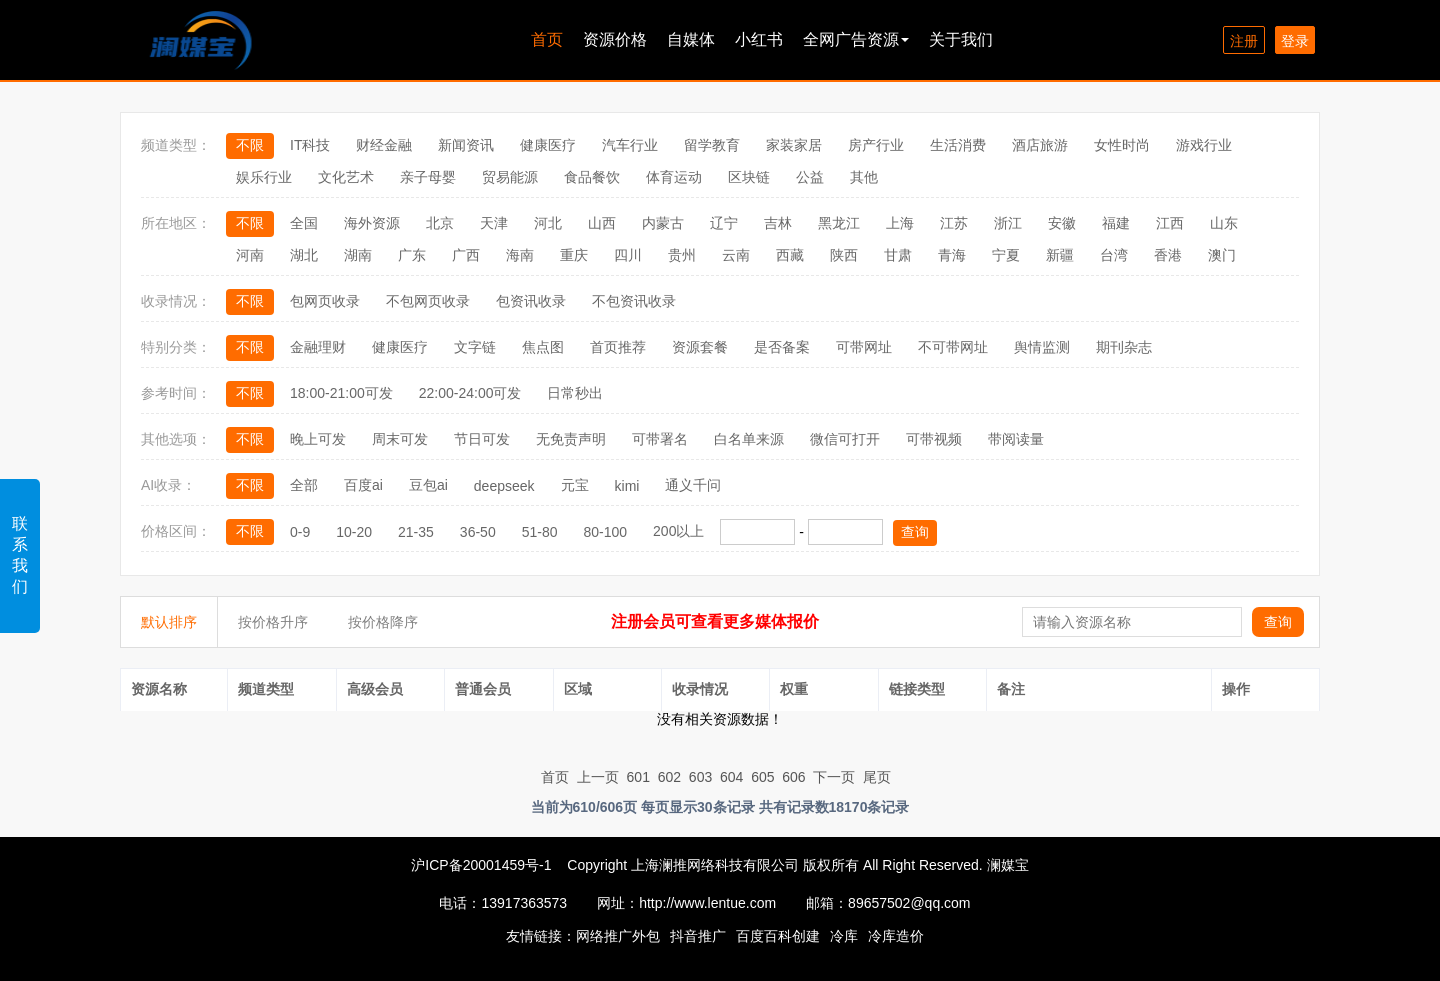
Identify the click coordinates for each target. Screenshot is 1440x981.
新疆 (1060, 255)
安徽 (1062, 223)
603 (700, 777)
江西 (1170, 223)
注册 (1244, 41)
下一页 (834, 777)
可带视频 (934, 439)
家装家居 (794, 145)
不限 (250, 145)
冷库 (844, 936)
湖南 (358, 255)
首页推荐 (618, 347)
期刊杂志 (1124, 347)
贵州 (682, 255)
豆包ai (428, 485)
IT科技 (310, 145)
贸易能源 (510, 177)
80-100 (605, 532)
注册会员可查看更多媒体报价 (715, 621)
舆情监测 (1042, 347)
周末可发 (400, 439)
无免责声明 (571, 439)
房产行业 (876, 145)
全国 (304, 223)
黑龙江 (839, 223)
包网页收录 (325, 301)
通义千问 (693, 485)
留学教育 (712, 145)
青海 (952, 255)
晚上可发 (318, 439)
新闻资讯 (466, 145)
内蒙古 (663, 223)
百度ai (363, 485)
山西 (602, 223)
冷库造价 (896, 936)
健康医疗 (548, 145)
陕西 (844, 255)
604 (731, 777)
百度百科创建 (778, 936)
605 (762, 777)
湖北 (304, 255)
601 (638, 777)
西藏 (790, 255)
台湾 (1114, 255)
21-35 (416, 532)
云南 (736, 255)
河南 (250, 255)
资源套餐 (700, 347)
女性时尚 (1122, 145)
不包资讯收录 (634, 301)
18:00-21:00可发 (341, 393)
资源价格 (615, 39)
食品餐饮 (592, 177)
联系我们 (20, 555)
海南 (520, 255)
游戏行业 (1204, 145)
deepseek (504, 486)
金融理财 (318, 347)
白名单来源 (749, 439)
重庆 (574, 255)
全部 (304, 485)
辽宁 (724, 223)
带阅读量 (1016, 439)
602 (669, 777)
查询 (915, 532)
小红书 (759, 39)
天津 (494, 223)
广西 (466, 255)
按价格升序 (273, 622)
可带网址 (864, 347)
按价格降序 (383, 622)
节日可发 (482, 439)
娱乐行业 (264, 177)
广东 (412, 255)
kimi (627, 486)
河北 (548, 223)
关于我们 (961, 39)
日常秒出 (575, 393)
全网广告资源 (856, 39)
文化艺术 (346, 177)
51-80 (540, 532)
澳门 (1222, 255)
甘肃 (898, 255)
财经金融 (384, 145)
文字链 (475, 347)
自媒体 (691, 39)
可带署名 (660, 439)
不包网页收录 (428, 301)
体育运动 (674, 177)
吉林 (778, 223)
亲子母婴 (428, 177)
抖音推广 (698, 936)
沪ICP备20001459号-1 (481, 865)
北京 (440, 223)
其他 (864, 177)
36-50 (478, 532)
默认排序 (169, 622)
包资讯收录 (531, 301)
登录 (1295, 41)
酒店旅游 (1040, 145)
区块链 (749, 177)
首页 (547, 39)
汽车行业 (630, 145)
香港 (1168, 255)
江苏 (954, 223)
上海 (900, 223)
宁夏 (1006, 255)
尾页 (877, 777)
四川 (628, 255)
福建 (1116, 223)
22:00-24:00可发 (470, 393)
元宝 (575, 485)
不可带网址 (953, 347)
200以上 (678, 531)
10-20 (354, 532)
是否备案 (782, 347)
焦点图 (543, 347)
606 (793, 777)
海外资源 (372, 223)
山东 (1224, 223)
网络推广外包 (618, 936)
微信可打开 (845, 439)
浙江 (1008, 223)
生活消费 (958, 145)
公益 (810, 177)
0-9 (300, 532)
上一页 (598, 777)
